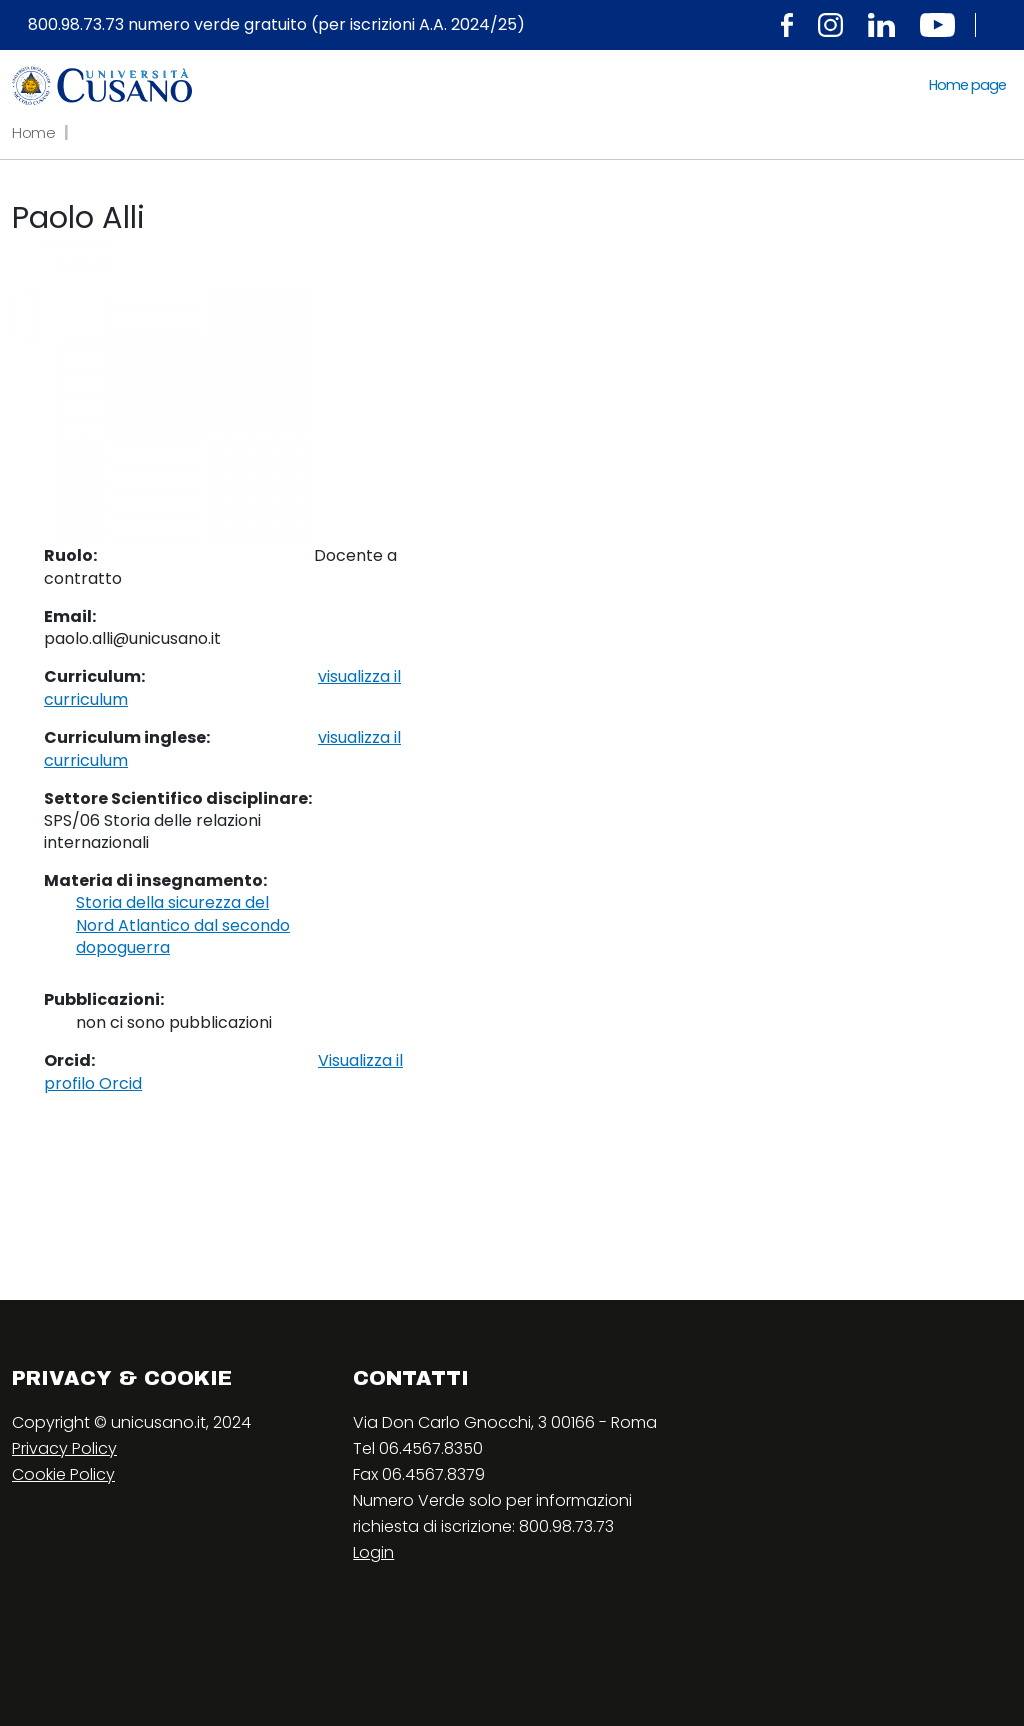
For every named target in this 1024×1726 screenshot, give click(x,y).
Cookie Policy (63, 1474)
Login (373, 1552)
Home (34, 132)
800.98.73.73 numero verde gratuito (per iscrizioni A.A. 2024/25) (276, 25)
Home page (967, 85)
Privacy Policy (64, 1448)
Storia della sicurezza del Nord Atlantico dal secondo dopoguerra (183, 925)
